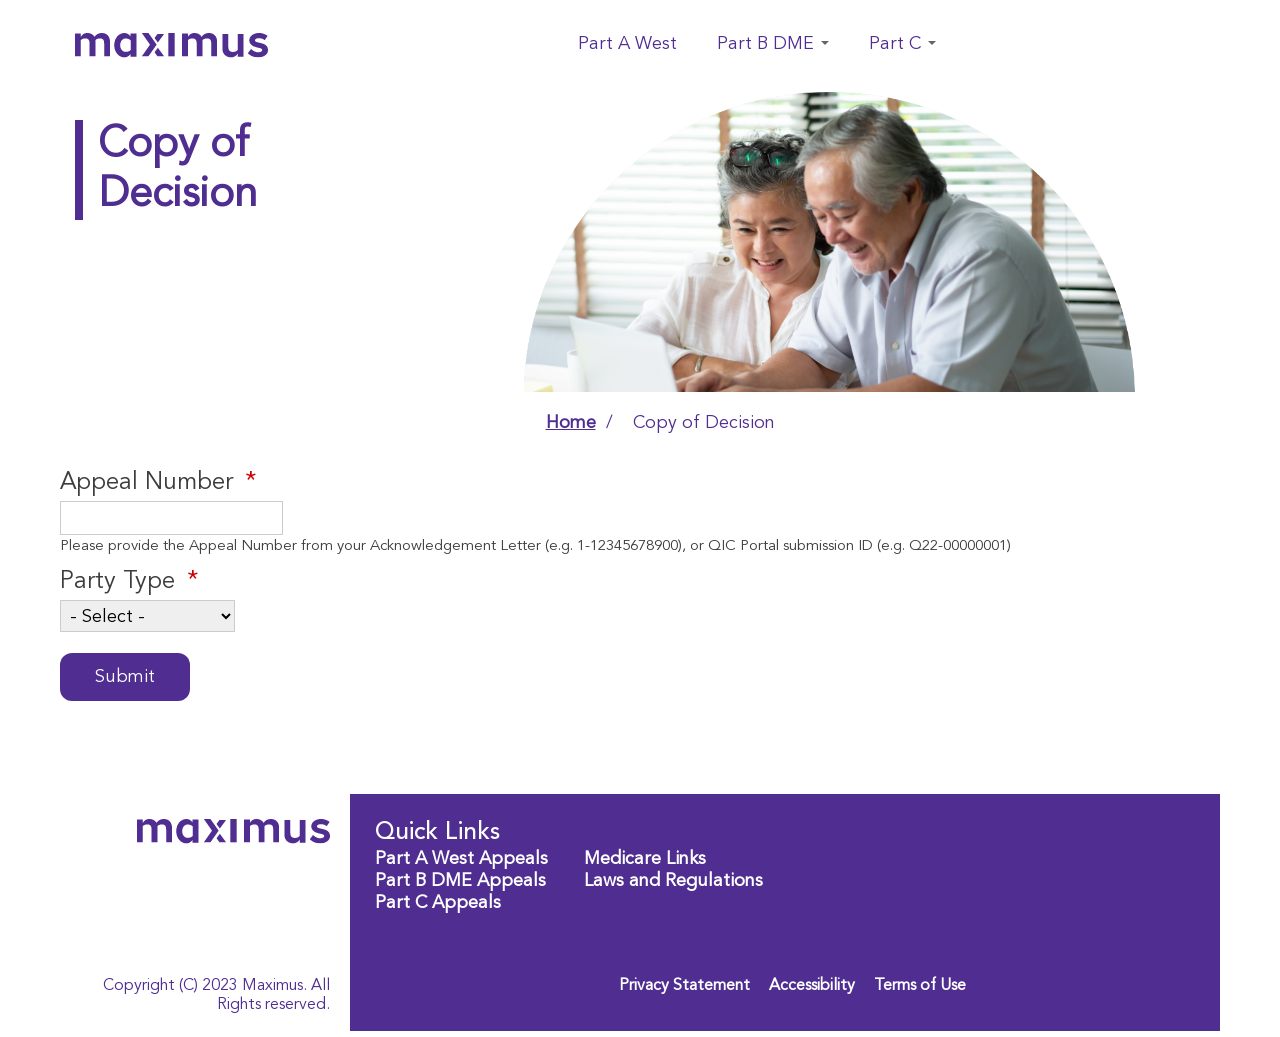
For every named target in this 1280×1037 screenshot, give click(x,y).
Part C (902, 44)
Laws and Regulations (673, 881)
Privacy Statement (684, 986)
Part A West (627, 44)
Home (571, 423)
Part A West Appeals (461, 859)
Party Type (117, 582)
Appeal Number (146, 483)
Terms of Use (920, 986)
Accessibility (812, 986)
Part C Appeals (438, 903)
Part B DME (773, 44)
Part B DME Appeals (460, 881)
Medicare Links (645, 859)
